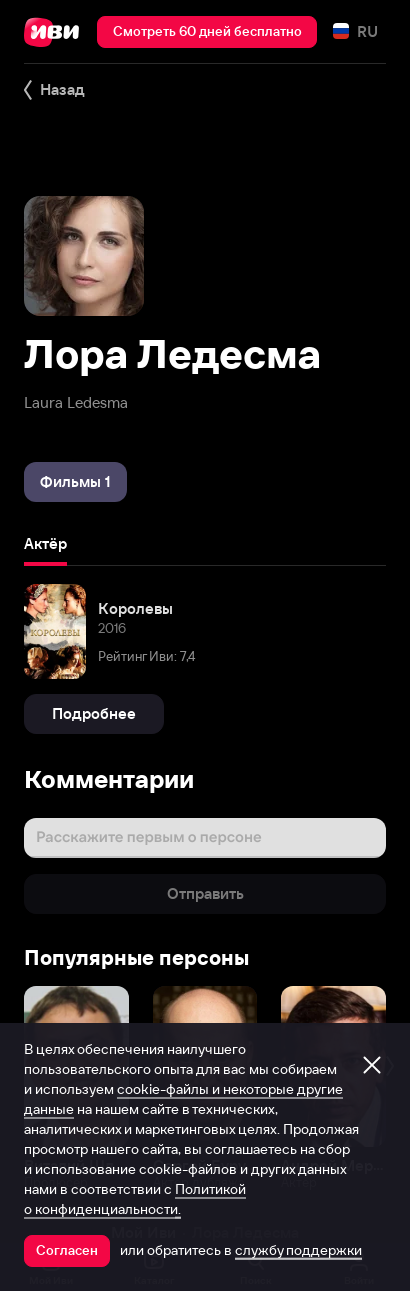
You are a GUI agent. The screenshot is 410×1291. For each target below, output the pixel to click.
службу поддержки (298, 1250)
